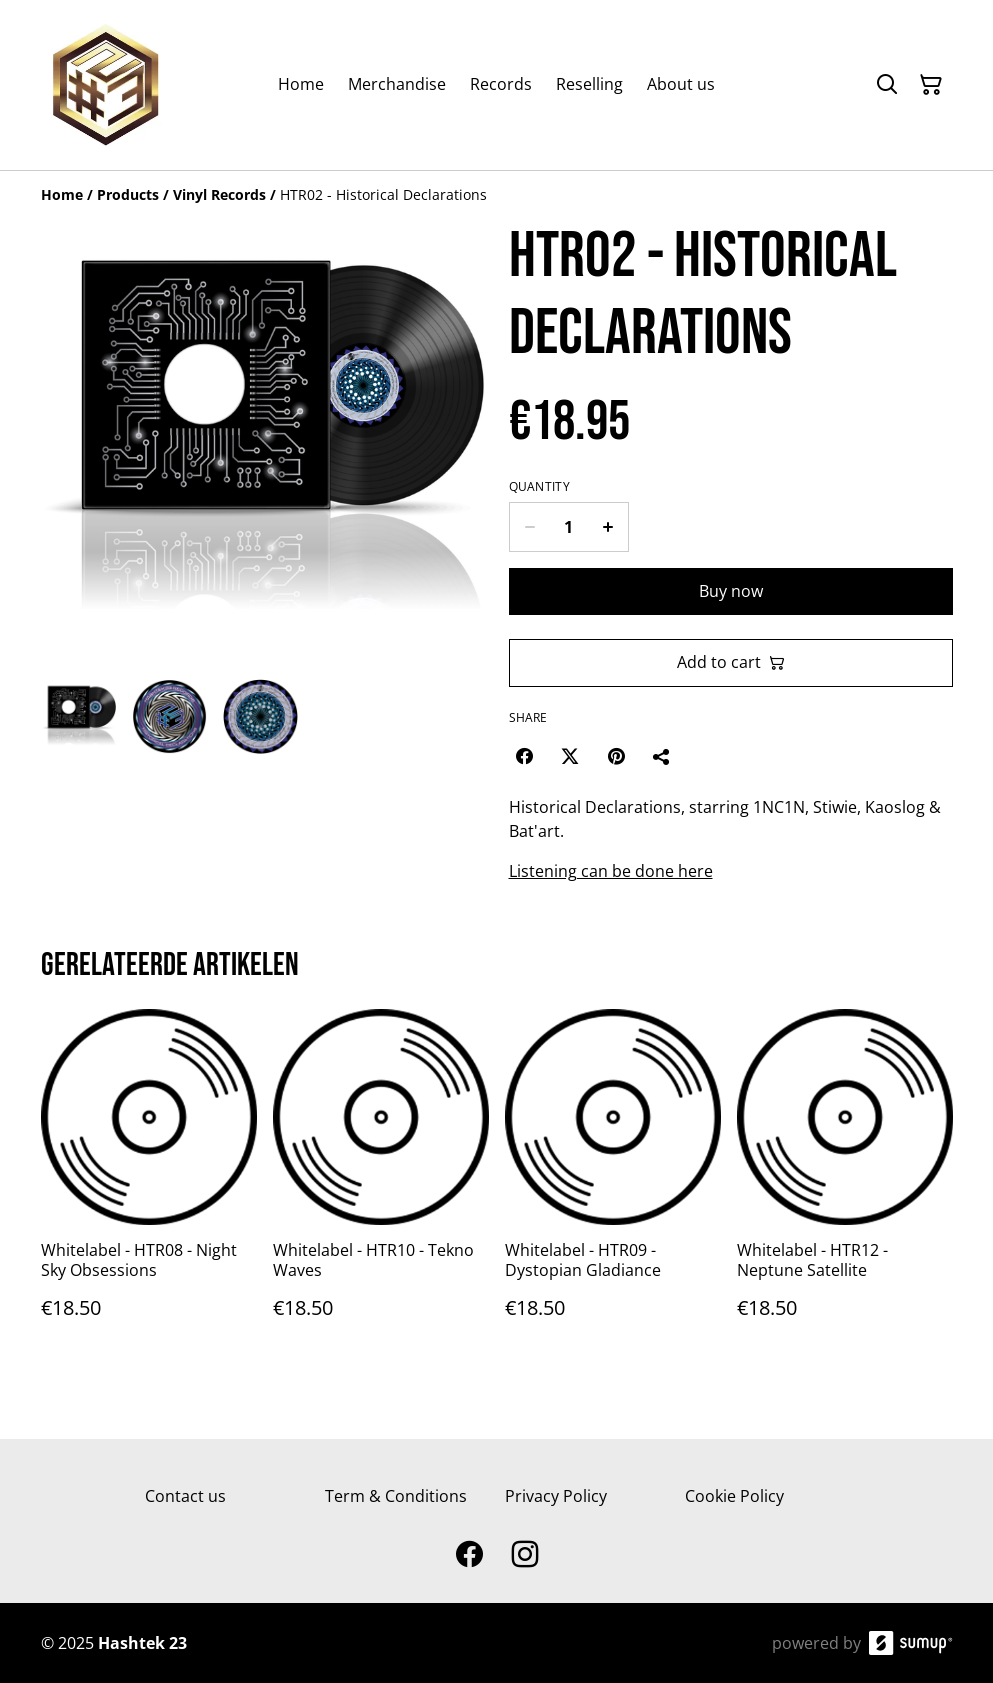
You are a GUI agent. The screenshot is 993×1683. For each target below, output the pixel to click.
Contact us (185, 1496)
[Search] (887, 85)
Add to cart (731, 662)
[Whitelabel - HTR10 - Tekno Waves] (381, 1183)
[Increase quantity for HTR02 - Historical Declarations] (608, 527)
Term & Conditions (396, 1496)
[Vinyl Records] (219, 194)
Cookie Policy (734, 1496)
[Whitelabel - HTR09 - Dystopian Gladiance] (613, 1183)
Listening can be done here (611, 871)
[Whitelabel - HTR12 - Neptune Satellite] (845, 1183)
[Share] (662, 756)
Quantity (539, 487)
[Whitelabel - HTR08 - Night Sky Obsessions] (149, 1183)
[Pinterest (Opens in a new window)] (616, 756)
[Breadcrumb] (497, 195)
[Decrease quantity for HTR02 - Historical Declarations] (529, 527)
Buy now (731, 591)
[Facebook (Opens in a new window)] (524, 756)
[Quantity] (569, 527)
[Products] (128, 194)
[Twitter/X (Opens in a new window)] (570, 756)
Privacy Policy (556, 1496)
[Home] (62, 194)
